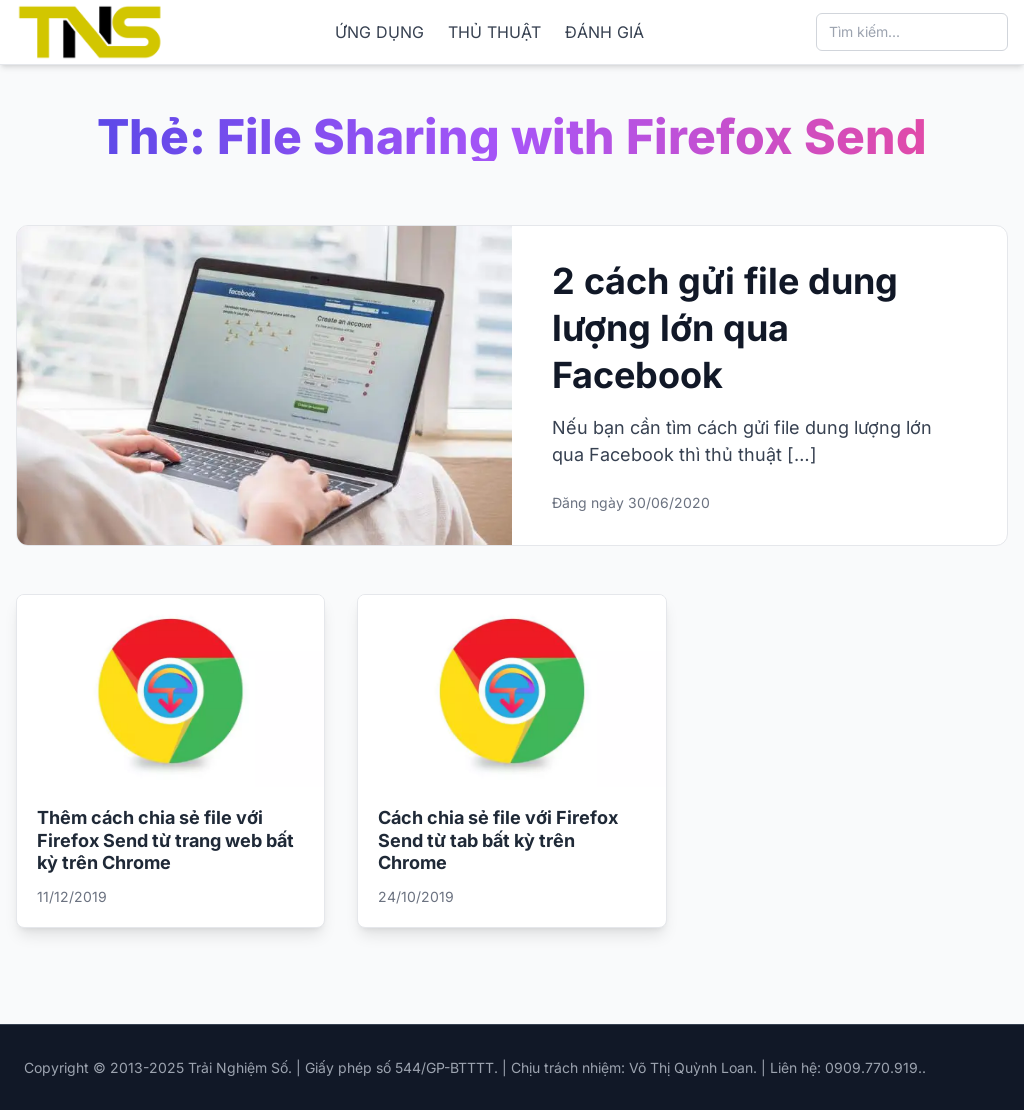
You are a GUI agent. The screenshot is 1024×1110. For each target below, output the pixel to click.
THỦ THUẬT (494, 32)
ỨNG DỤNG (379, 32)
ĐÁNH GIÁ (604, 32)
